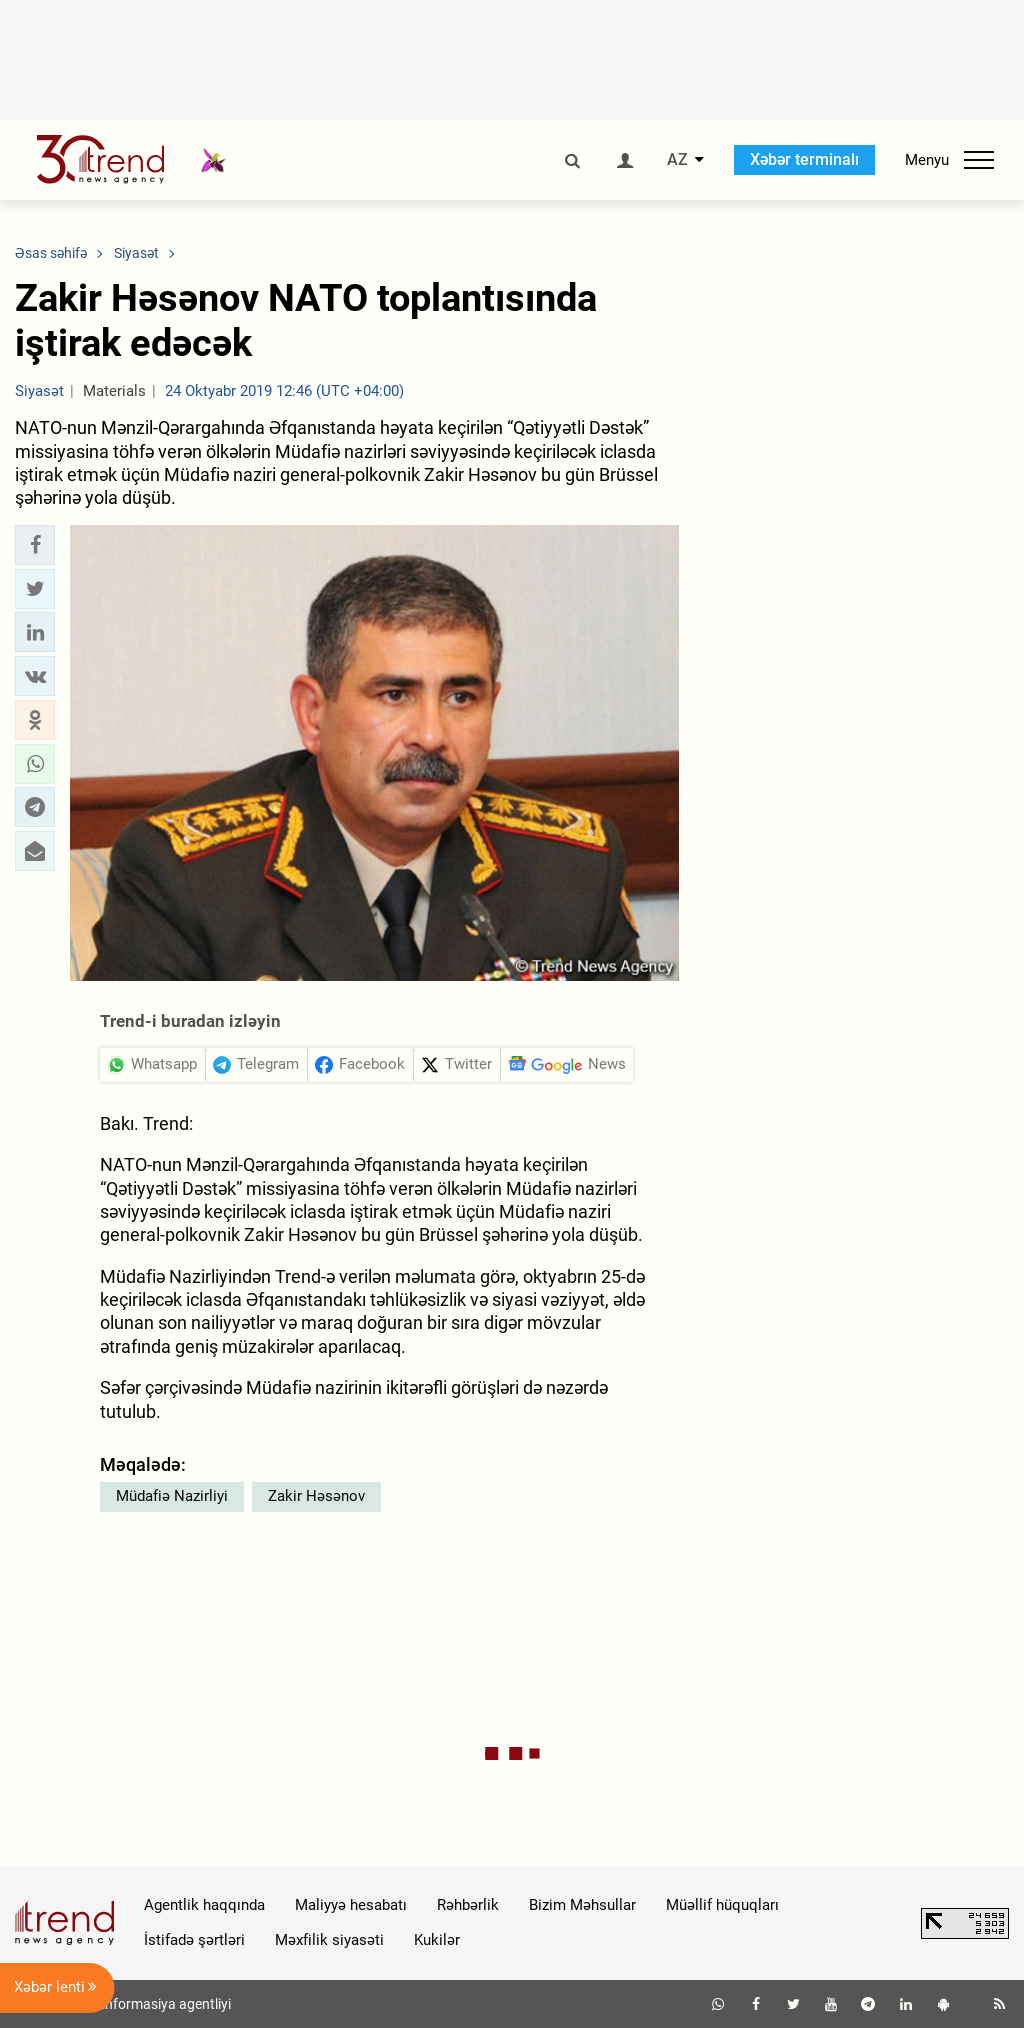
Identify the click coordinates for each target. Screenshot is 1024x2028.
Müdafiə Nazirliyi (172, 1496)
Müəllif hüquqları (722, 1905)
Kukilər (437, 1940)
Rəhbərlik (468, 1905)
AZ (677, 160)
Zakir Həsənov (316, 1496)
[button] (35, 545)
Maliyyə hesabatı (351, 1905)
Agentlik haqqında (204, 1905)
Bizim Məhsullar (582, 1905)
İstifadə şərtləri (194, 1940)
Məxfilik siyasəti (329, 1940)
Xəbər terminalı (804, 159)
